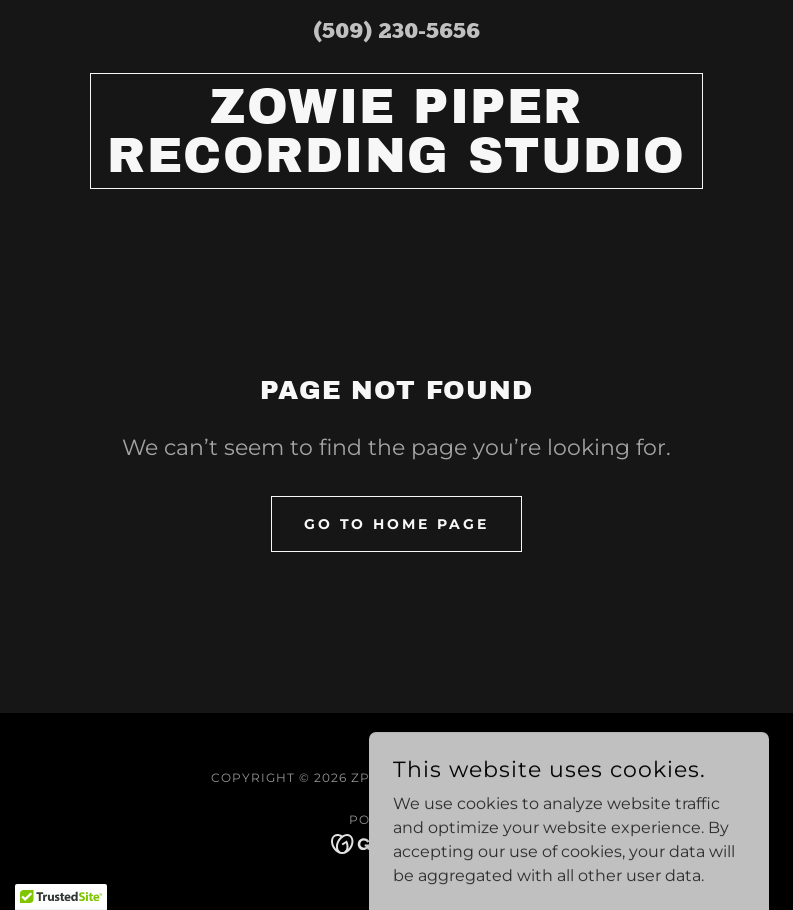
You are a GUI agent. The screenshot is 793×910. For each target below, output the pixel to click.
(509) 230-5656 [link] (396, 32)
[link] (396, 166)
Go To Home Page (397, 524)
